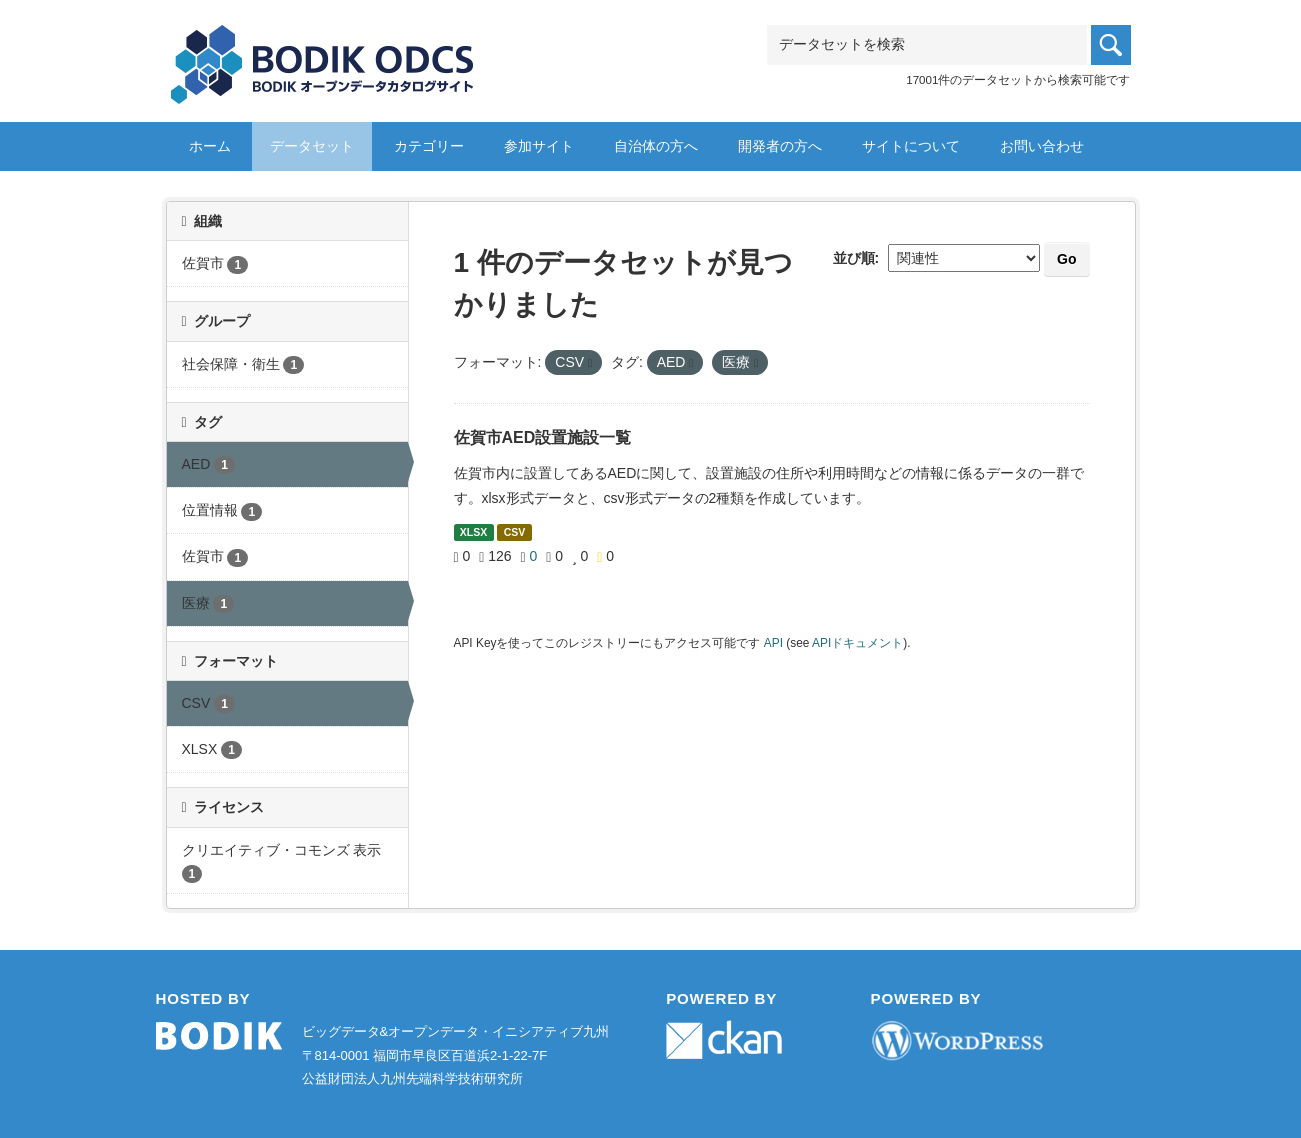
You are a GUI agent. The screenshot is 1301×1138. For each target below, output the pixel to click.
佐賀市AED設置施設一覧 (543, 437)
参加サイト (539, 146)
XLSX (473, 532)
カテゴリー (429, 146)
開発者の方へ (780, 146)
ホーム (210, 146)
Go (1066, 259)
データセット (312, 146)
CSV (515, 532)
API (773, 643)
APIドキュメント (857, 643)
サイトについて (911, 146)
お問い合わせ (1042, 146)
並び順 (854, 258)
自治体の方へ (656, 146)
